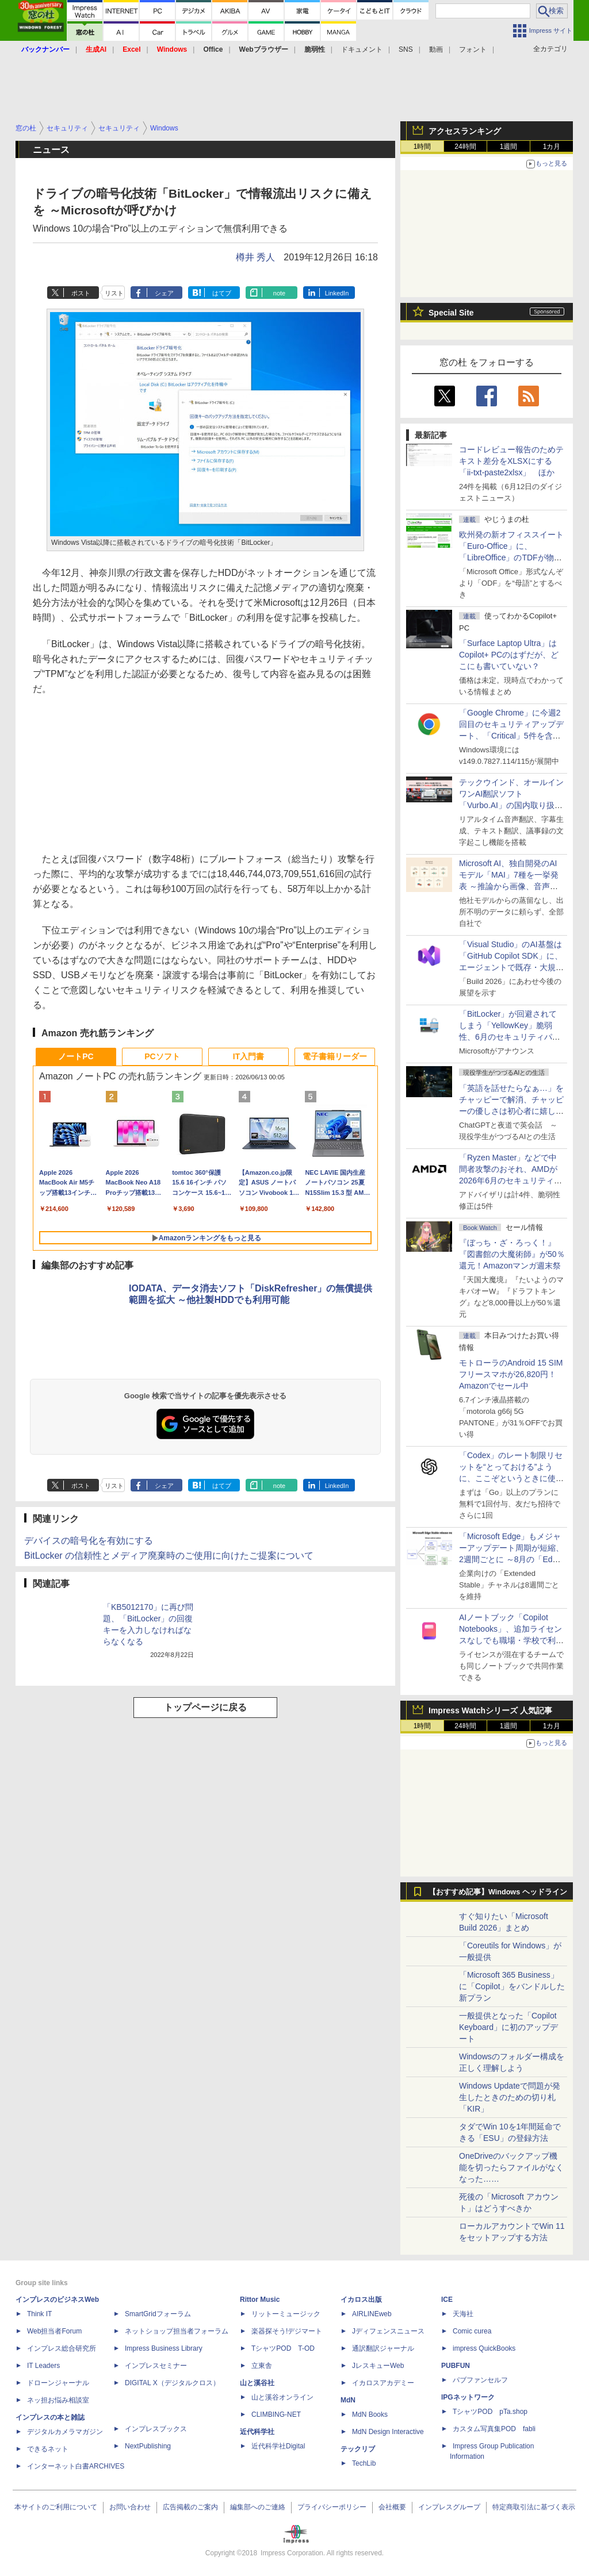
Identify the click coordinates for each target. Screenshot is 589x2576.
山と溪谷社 (257, 2383)
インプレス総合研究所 (61, 2348)
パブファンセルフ (480, 2380)
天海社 (463, 2314)
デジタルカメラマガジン (65, 2432)
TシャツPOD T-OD (283, 2348)
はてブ (221, 293)
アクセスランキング (465, 131)
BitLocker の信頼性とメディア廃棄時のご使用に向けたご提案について (168, 1555)
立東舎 (261, 2366)
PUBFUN (455, 2366)
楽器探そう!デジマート (286, 2331)
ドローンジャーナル (58, 2383)
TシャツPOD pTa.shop (490, 2412)
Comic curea (472, 2331)
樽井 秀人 (255, 257)
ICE (447, 2300)
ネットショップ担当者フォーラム (176, 2331)
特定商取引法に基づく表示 (533, 2507)
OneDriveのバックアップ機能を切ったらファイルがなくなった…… (511, 2167)
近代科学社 (257, 2432)
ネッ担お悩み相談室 (58, 2400)
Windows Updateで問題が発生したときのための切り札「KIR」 (509, 2097)
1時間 (422, 147)
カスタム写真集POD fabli (494, 2429)
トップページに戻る (205, 1707)
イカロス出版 (361, 2300)
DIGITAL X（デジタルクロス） (172, 2383)
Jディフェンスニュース (388, 2331)
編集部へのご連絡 (257, 2507)
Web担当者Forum (54, 2331)
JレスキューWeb (378, 2366)
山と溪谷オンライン (282, 2397)
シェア (164, 293)
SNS (406, 49)
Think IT (39, 2314)
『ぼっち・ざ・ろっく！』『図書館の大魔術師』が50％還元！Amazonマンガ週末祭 (512, 1254)
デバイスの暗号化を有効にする (88, 1540)
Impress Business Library (163, 2348)
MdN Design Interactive (388, 2432)
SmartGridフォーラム (158, 2314)
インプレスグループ (449, 2507)
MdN (348, 2400)
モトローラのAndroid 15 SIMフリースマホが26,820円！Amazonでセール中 (511, 1374)
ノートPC (75, 1056)
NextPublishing (148, 2446)
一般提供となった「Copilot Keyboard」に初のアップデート (508, 2027)
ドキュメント (362, 49)
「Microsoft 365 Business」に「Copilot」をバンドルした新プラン (512, 1986)
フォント (473, 49)
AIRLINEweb (372, 2314)
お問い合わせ (130, 2507)
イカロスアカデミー (383, 2383)
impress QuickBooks (484, 2348)
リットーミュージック (285, 2314)
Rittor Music (260, 2300)
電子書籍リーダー (335, 1056)
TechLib (364, 2463)
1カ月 (552, 147)
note (279, 293)
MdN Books (370, 2414)
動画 (436, 49)
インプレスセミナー (156, 2366)
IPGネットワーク (468, 2397)
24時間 (465, 147)
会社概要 (392, 2507)
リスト (114, 293)
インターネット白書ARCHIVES (75, 2466)
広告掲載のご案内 (190, 2507)
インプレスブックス (156, 2429)
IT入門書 (248, 1056)
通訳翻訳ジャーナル (383, 2348)
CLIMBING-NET (276, 2414)
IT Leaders (43, 2366)
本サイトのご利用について (55, 2507)
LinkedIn (337, 293)
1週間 (509, 147)
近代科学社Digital (278, 2446)
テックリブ (358, 2449)
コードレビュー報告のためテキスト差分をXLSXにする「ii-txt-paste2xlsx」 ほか (511, 461)
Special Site (451, 312)
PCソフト (161, 1056)
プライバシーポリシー (331, 2507)
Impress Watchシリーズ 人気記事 (490, 1710)
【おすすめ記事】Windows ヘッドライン (498, 1892)
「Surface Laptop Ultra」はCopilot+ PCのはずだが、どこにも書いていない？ (509, 655)
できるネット (47, 2449)
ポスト (80, 293)
